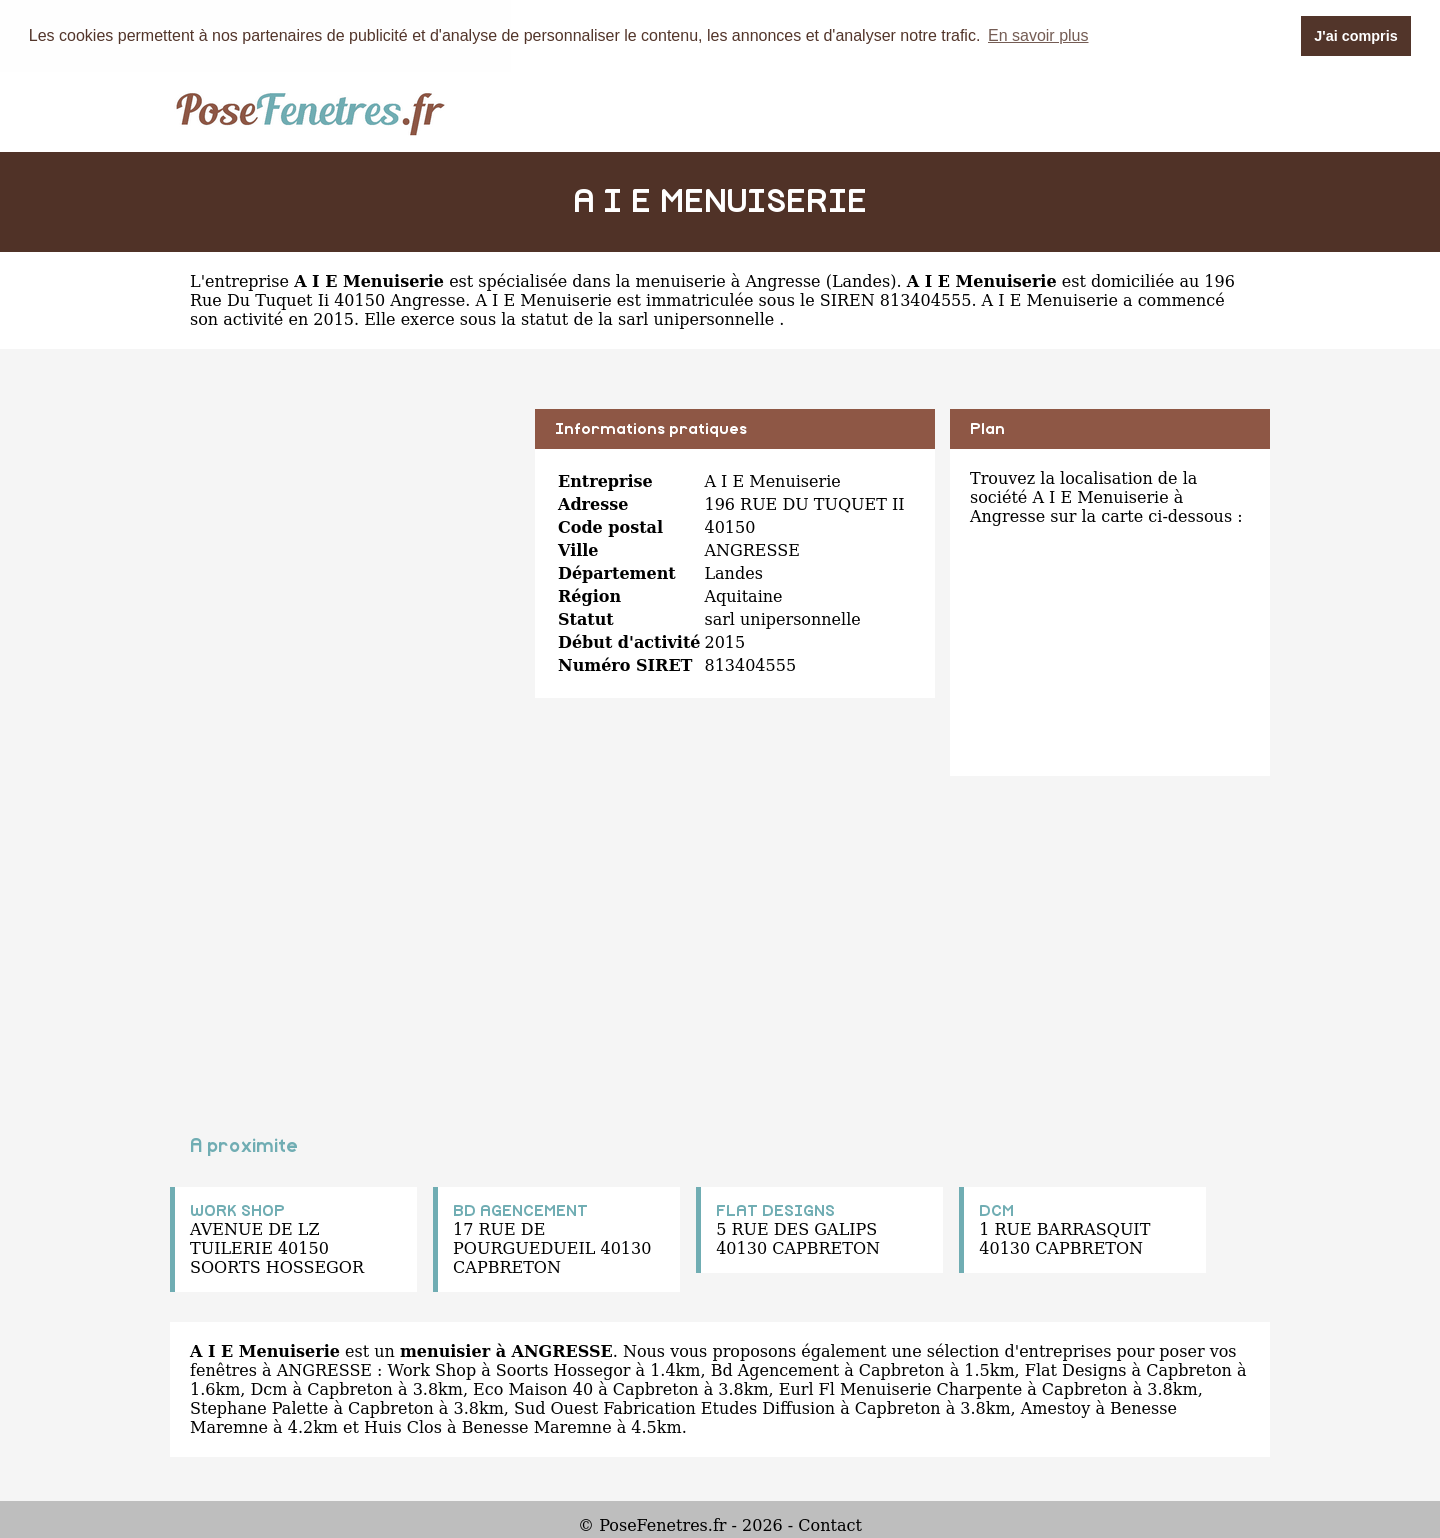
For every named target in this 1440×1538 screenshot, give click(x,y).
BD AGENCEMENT (520, 1210)
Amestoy (1056, 1407)
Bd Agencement (775, 1369)
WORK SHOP (237, 1210)
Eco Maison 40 (533, 1388)
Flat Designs (1076, 1369)
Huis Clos (403, 1426)
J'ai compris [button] (1355, 36)
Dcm (268, 1388)
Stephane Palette (259, 1407)
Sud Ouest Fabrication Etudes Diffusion (674, 1407)
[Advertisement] (345, 548)
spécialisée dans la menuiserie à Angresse (649, 280)
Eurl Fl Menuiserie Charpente (900, 1388)
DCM (996, 1210)
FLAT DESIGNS (775, 1210)
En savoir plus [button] (1038, 35)
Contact (830, 1524)
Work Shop (432, 1369)
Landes (861, 280)
